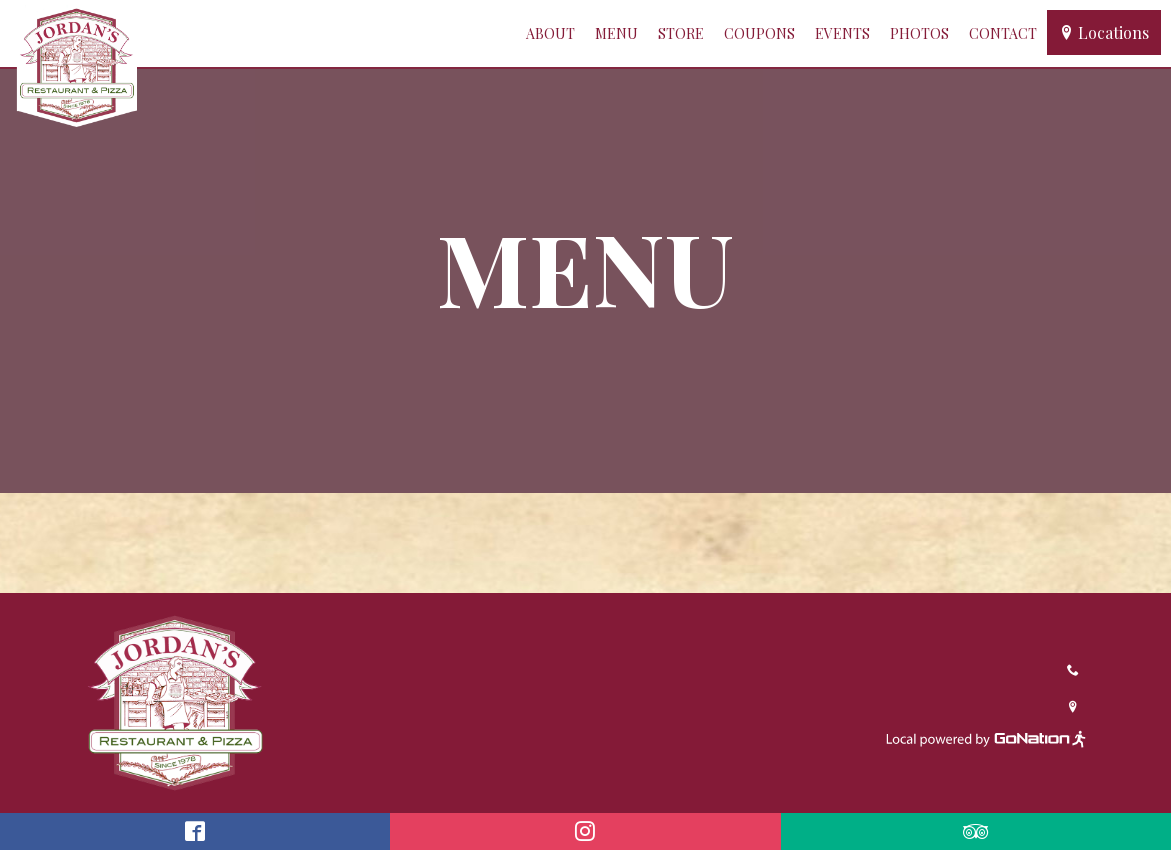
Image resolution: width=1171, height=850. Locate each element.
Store (681, 33)
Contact (1003, 33)
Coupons (759, 33)
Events (842, 33)
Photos (919, 33)
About (550, 33)
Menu (616, 33)
